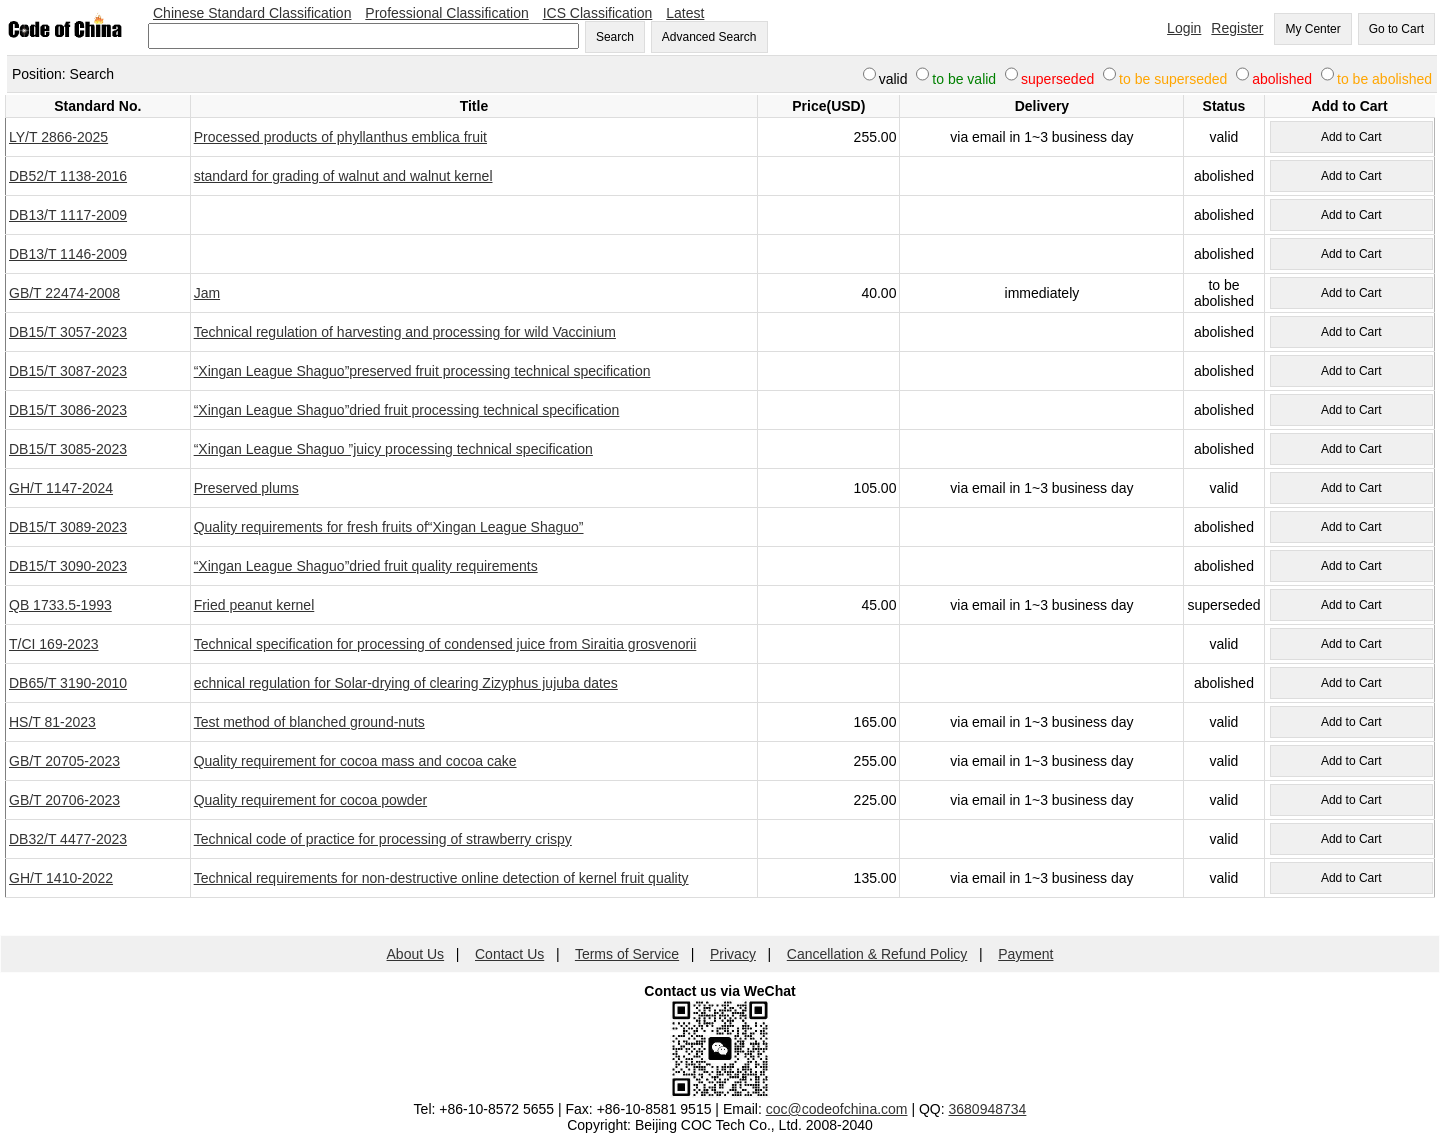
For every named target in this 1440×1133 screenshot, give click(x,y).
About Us (416, 954)
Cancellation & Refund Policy (877, 954)
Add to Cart (1351, 137)
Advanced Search (709, 37)
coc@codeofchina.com (837, 1109)
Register (1237, 28)
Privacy (733, 954)
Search (615, 37)
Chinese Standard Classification (252, 13)
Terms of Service (627, 954)
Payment (1025, 954)
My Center (1312, 29)
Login (1184, 28)
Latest (685, 13)
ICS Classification (598, 13)
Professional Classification (446, 13)
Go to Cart (1396, 29)
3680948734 (988, 1109)
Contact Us (509, 954)
